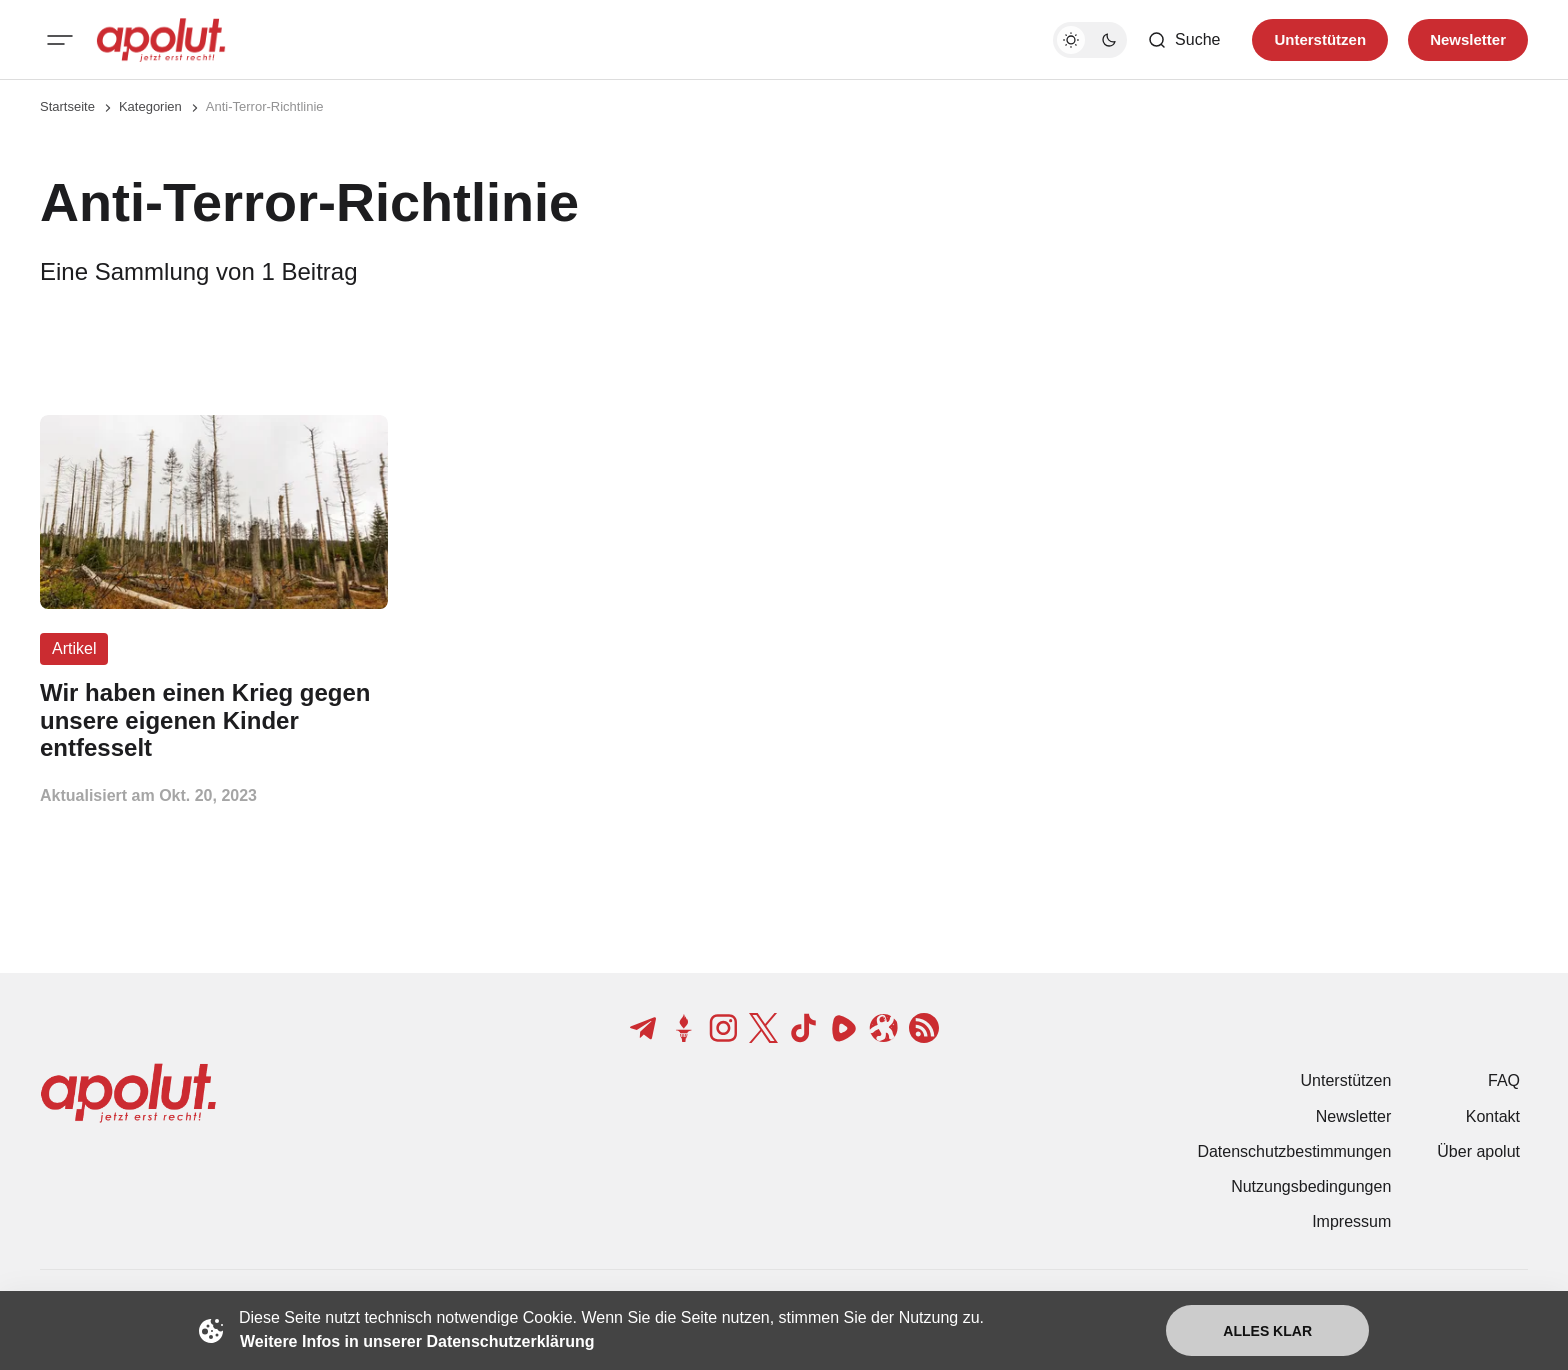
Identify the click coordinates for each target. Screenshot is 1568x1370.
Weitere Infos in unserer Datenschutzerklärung (417, 1341)
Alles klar (1267, 1331)
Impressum (1351, 1221)
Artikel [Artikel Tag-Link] (74, 648)
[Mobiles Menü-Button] (60, 40)
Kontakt (1493, 1116)
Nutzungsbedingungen (1311, 1186)
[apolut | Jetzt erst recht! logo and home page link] (161, 40)
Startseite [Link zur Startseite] (67, 106)
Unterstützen (1346, 1080)
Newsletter (1354, 1116)
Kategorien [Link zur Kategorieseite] (150, 106)
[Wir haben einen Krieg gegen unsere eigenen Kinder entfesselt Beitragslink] (214, 720)
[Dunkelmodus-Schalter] (1090, 40)
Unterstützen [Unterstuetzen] (1320, 39)
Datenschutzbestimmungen (1294, 1151)
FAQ (1504, 1080)
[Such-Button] (1183, 40)
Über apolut (1478, 1151)
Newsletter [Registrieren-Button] (1468, 39)
